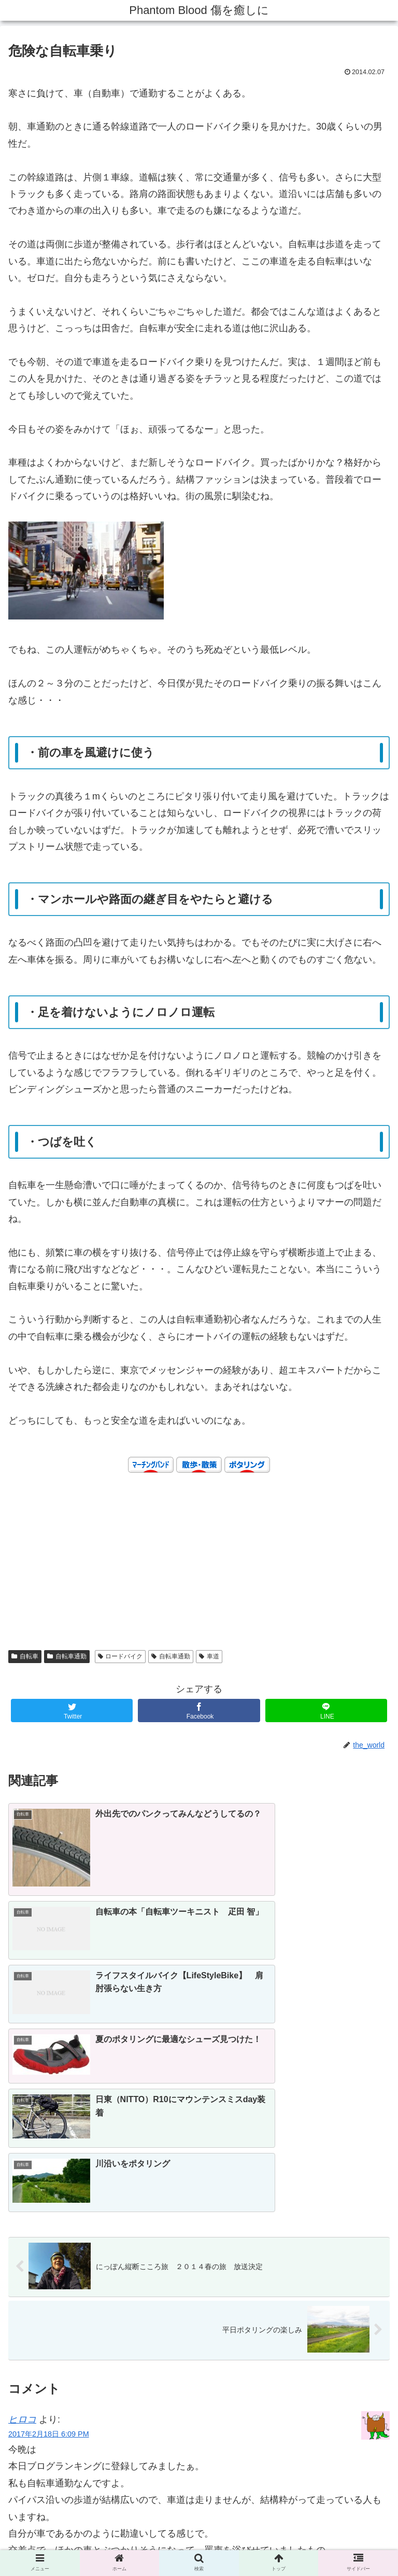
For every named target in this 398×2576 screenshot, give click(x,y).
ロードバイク (120, 1656)
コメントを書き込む (199, 2433)
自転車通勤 (67, 1656)
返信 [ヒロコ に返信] (370, 2396)
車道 (209, 1656)
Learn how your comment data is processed (263, 2467)
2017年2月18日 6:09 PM (48, 2215)
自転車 (24, 1656)
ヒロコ (22, 2200)
